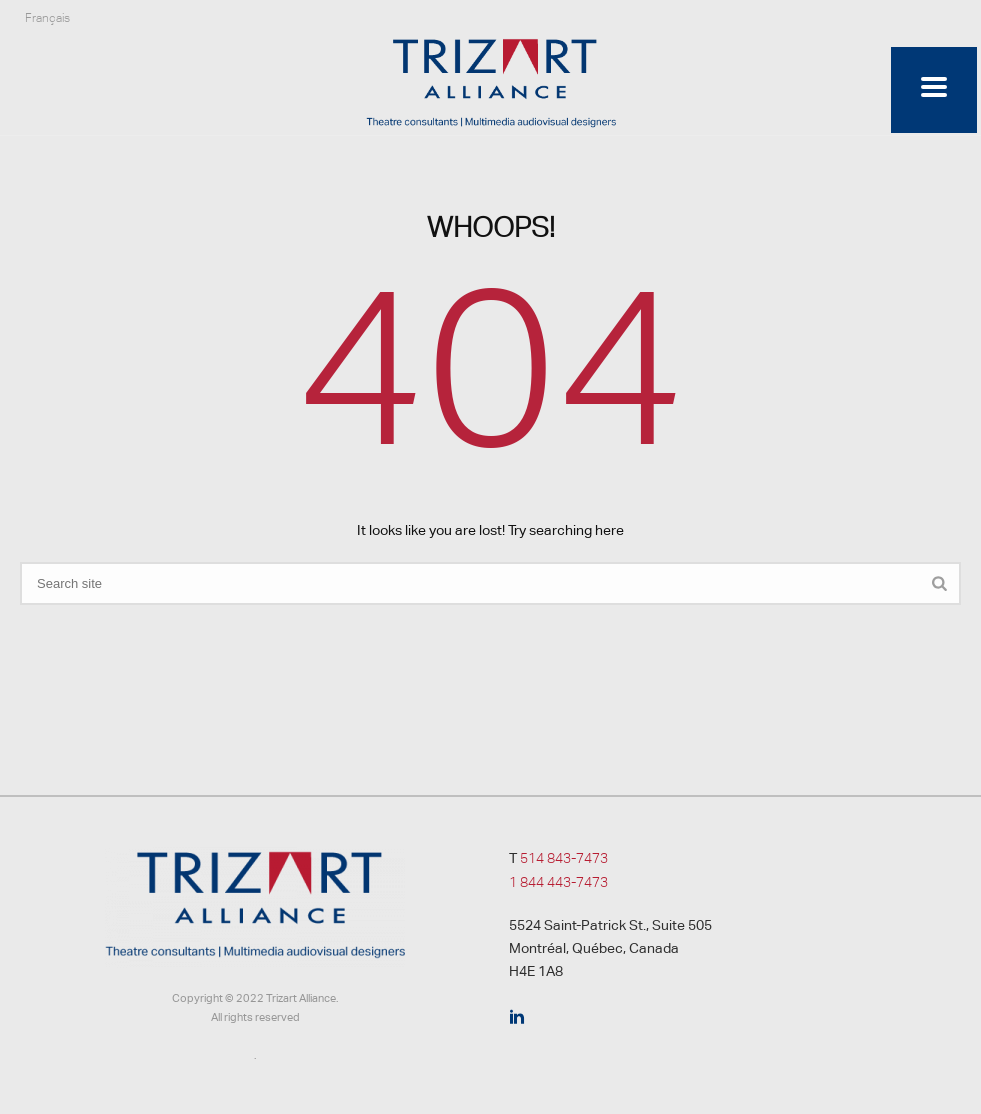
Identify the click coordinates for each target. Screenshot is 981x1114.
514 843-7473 (564, 858)
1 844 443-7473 (558, 882)
